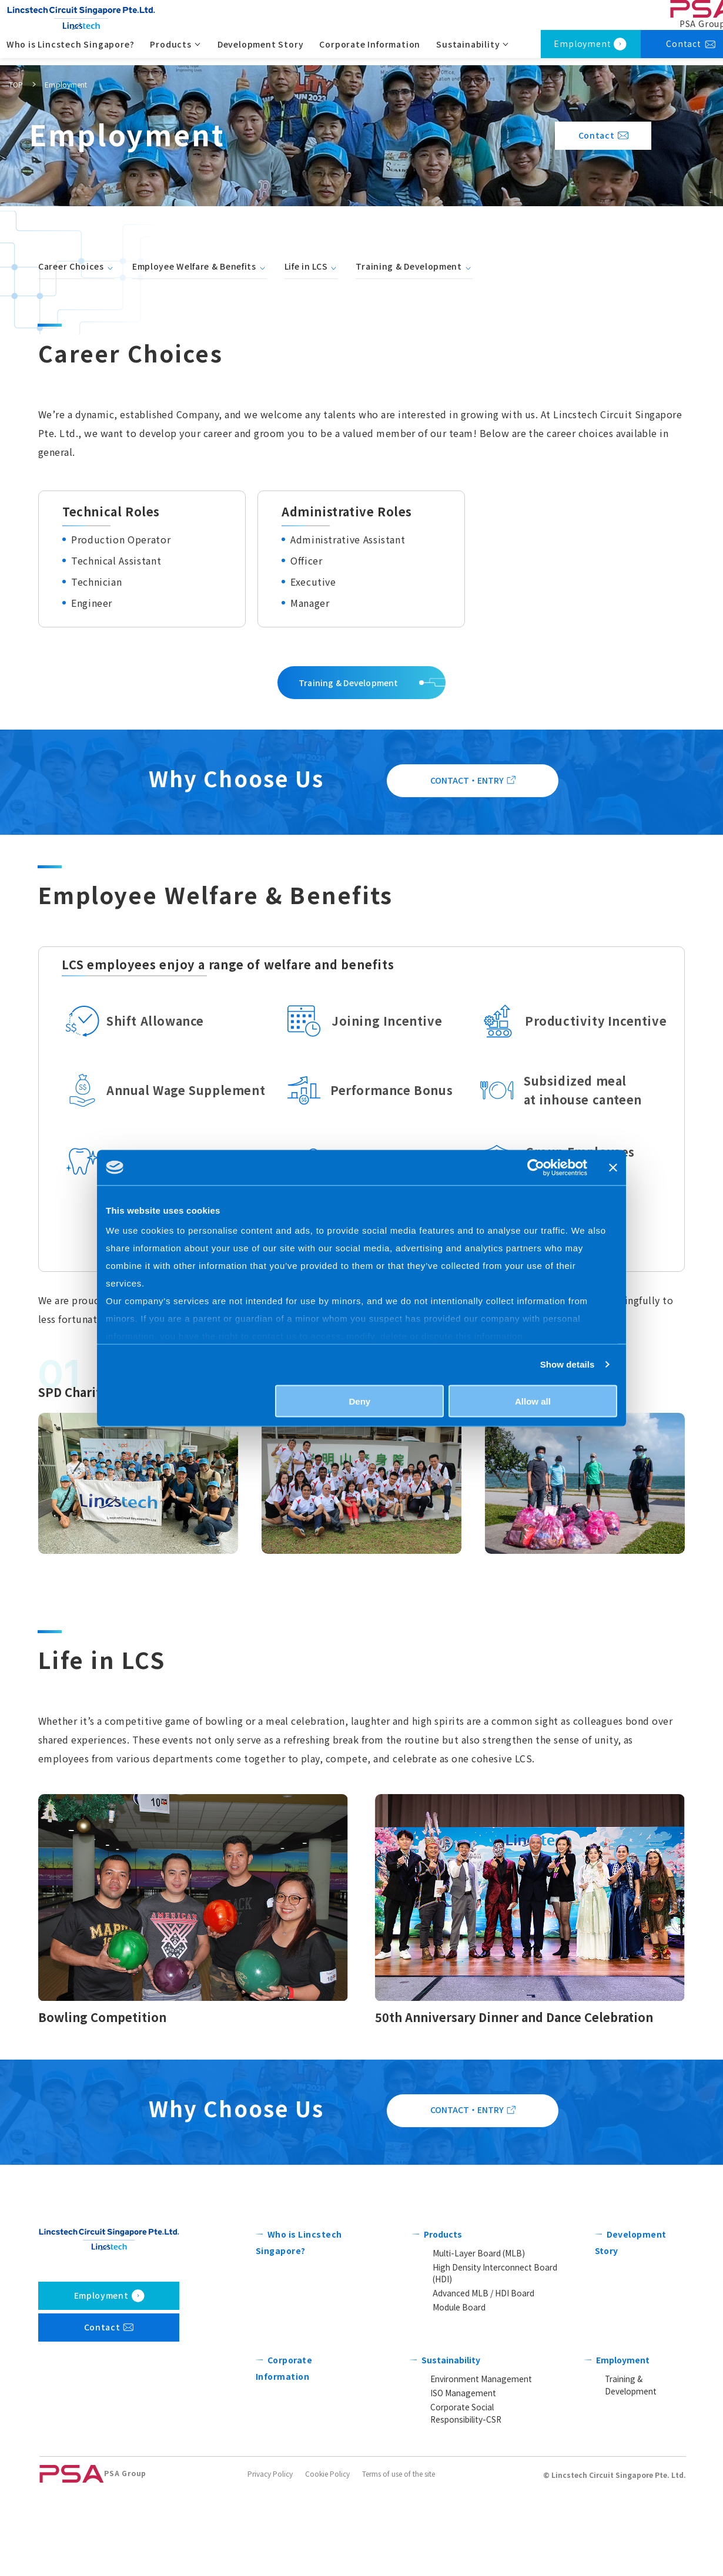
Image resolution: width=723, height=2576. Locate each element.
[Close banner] (613, 1167)
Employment (582, 50)
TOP (16, 84)
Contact (566, 135)
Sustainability (455, 2444)
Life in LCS (306, 266)
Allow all (533, 1401)
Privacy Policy (270, 2560)
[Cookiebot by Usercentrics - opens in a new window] (535, 1167)
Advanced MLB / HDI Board (479, 2377)
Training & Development (408, 266)
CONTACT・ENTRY (467, 820)
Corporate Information (372, 51)
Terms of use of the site (398, 2560)
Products (446, 2328)
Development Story (263, 51)
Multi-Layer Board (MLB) (474, 2347)
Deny (360, 1401)
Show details (567, 1364)
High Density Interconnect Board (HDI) (496, 2362)
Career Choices (71, 266)
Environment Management (477, 2463)
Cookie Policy (327, 2560)
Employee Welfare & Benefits (194, 266)
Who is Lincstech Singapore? (73, 51)
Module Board (459, 2391)
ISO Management (462, 2478)
